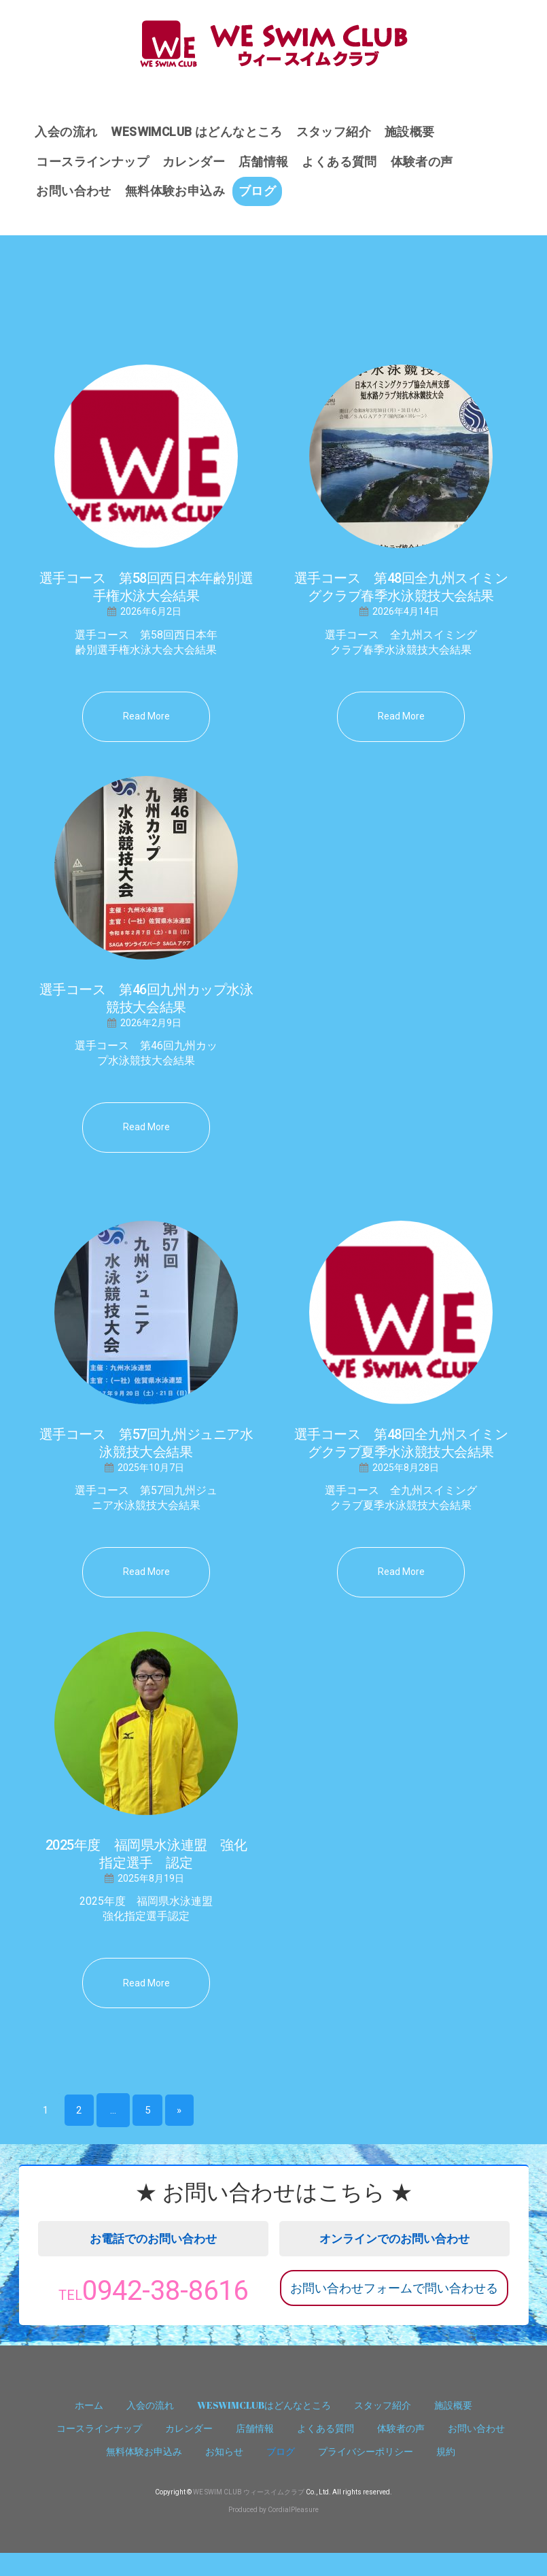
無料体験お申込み (177, 195)
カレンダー (195, 163)
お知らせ (224, 2474)
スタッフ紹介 (338, 132)
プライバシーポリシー (365, 2474)
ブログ (260, 195)
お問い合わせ (75, 195)
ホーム (89, 2428)
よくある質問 (345, 163)
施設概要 (416, 132)
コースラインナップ (93, 163)
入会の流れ (67, 132)
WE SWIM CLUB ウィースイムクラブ (248, 2515)
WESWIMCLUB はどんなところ (200, 132)
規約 (445, 2474)
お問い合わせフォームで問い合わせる (394, 2302)
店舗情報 (267, 163)
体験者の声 (429, 163)
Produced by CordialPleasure (273, 2533)
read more (146, 720)
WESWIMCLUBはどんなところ (264, 2428)
